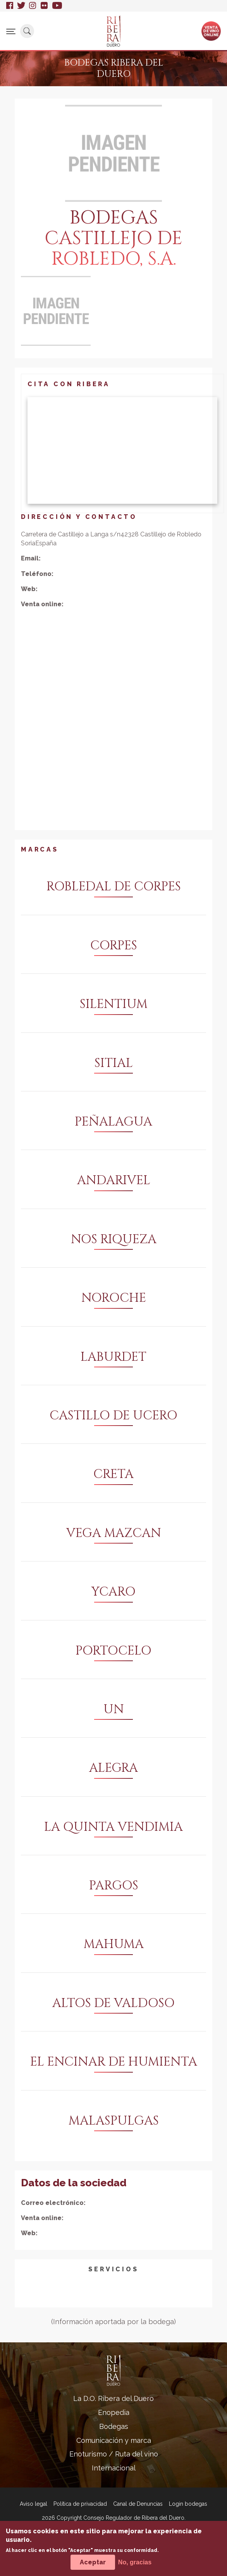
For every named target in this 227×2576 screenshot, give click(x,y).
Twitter (21, 6)
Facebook (9, 6)
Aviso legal (33, 2504)
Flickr (44, 6)
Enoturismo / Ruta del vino (113, 2454)
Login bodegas (188, 2504)
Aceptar (93, 2562)
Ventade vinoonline (211, 30)
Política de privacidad (80, 2504)
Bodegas (113, 2426)
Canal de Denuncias (138, 2504)
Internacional (114, 2468)
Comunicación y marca (113, 2440)
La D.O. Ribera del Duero (113, 2398)
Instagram (33, 6)
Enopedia (113, 2412)
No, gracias (134, 2562)
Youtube (57, 6)
